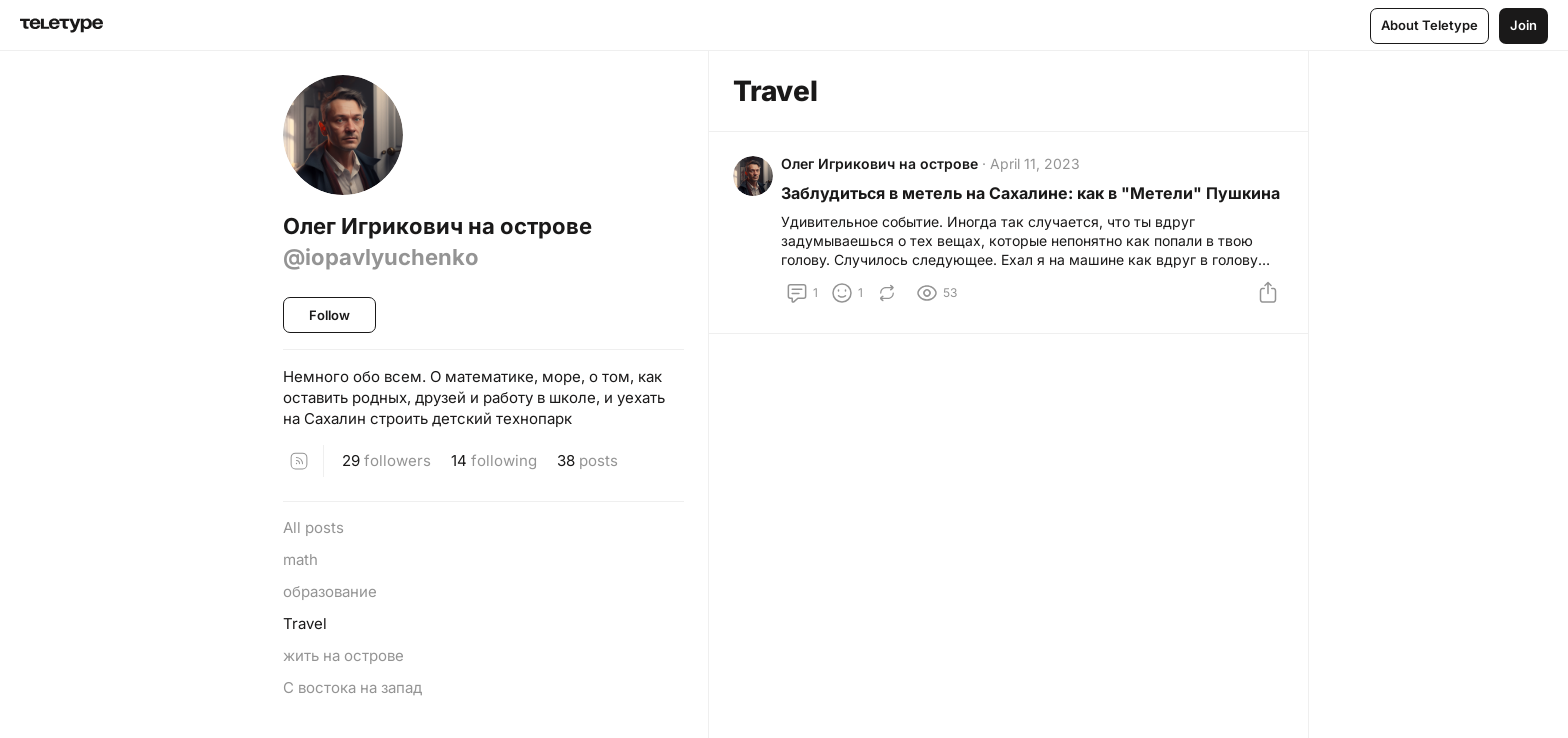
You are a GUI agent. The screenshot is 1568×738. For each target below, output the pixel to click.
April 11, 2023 (1035, 163)
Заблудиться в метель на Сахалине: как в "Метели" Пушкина (1030, 193)
